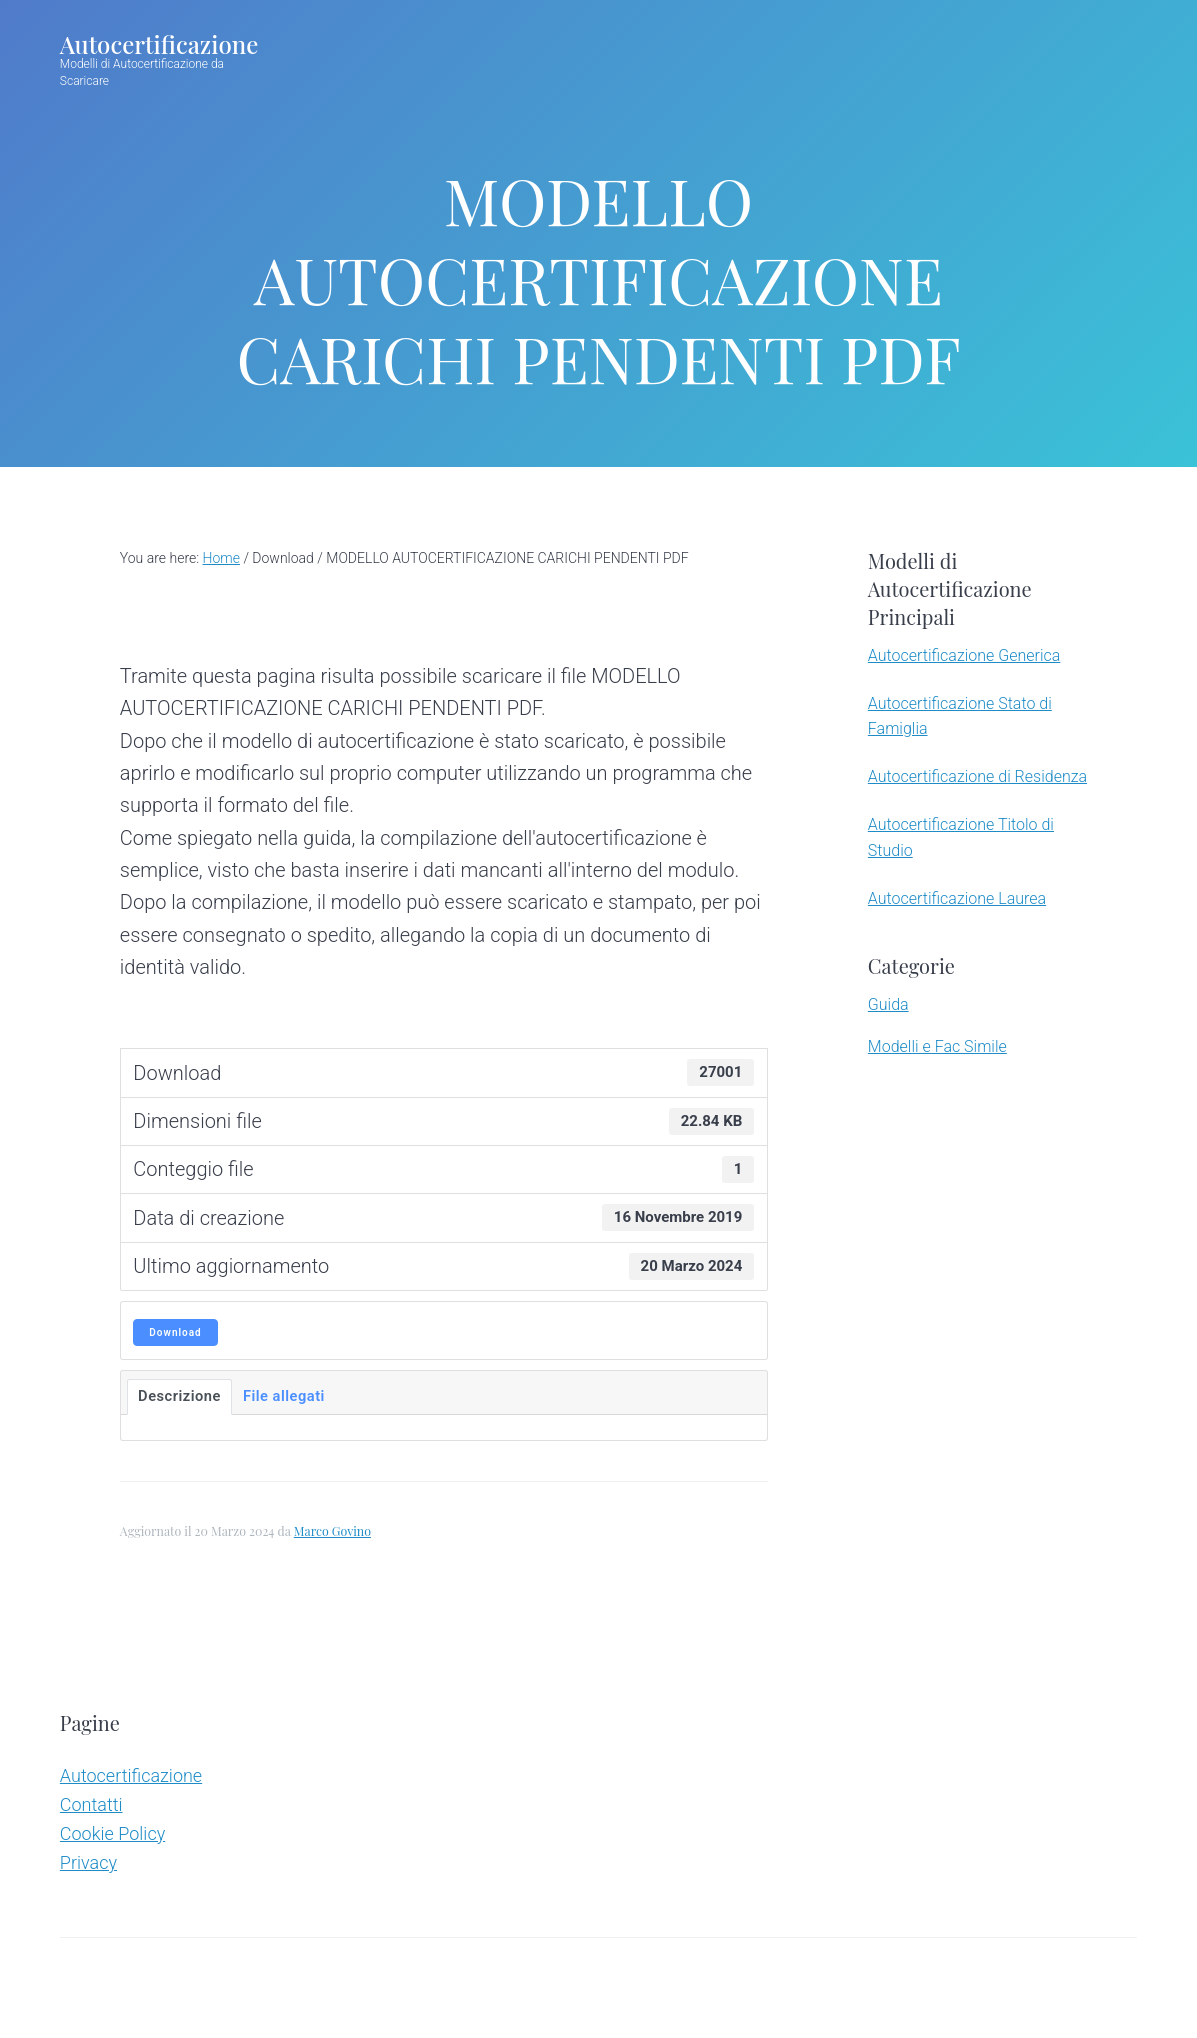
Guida (888, 1004)
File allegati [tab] (284, 1396)
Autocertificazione (159, 44)
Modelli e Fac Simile (937, 1046)
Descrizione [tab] (179, 1396)
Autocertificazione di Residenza (977, 776)
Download (175, 1332)
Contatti (91, 1804)
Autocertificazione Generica (964, 655)
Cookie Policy (112, 1833)
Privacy (88, 1862)
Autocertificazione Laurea (957, 898)
